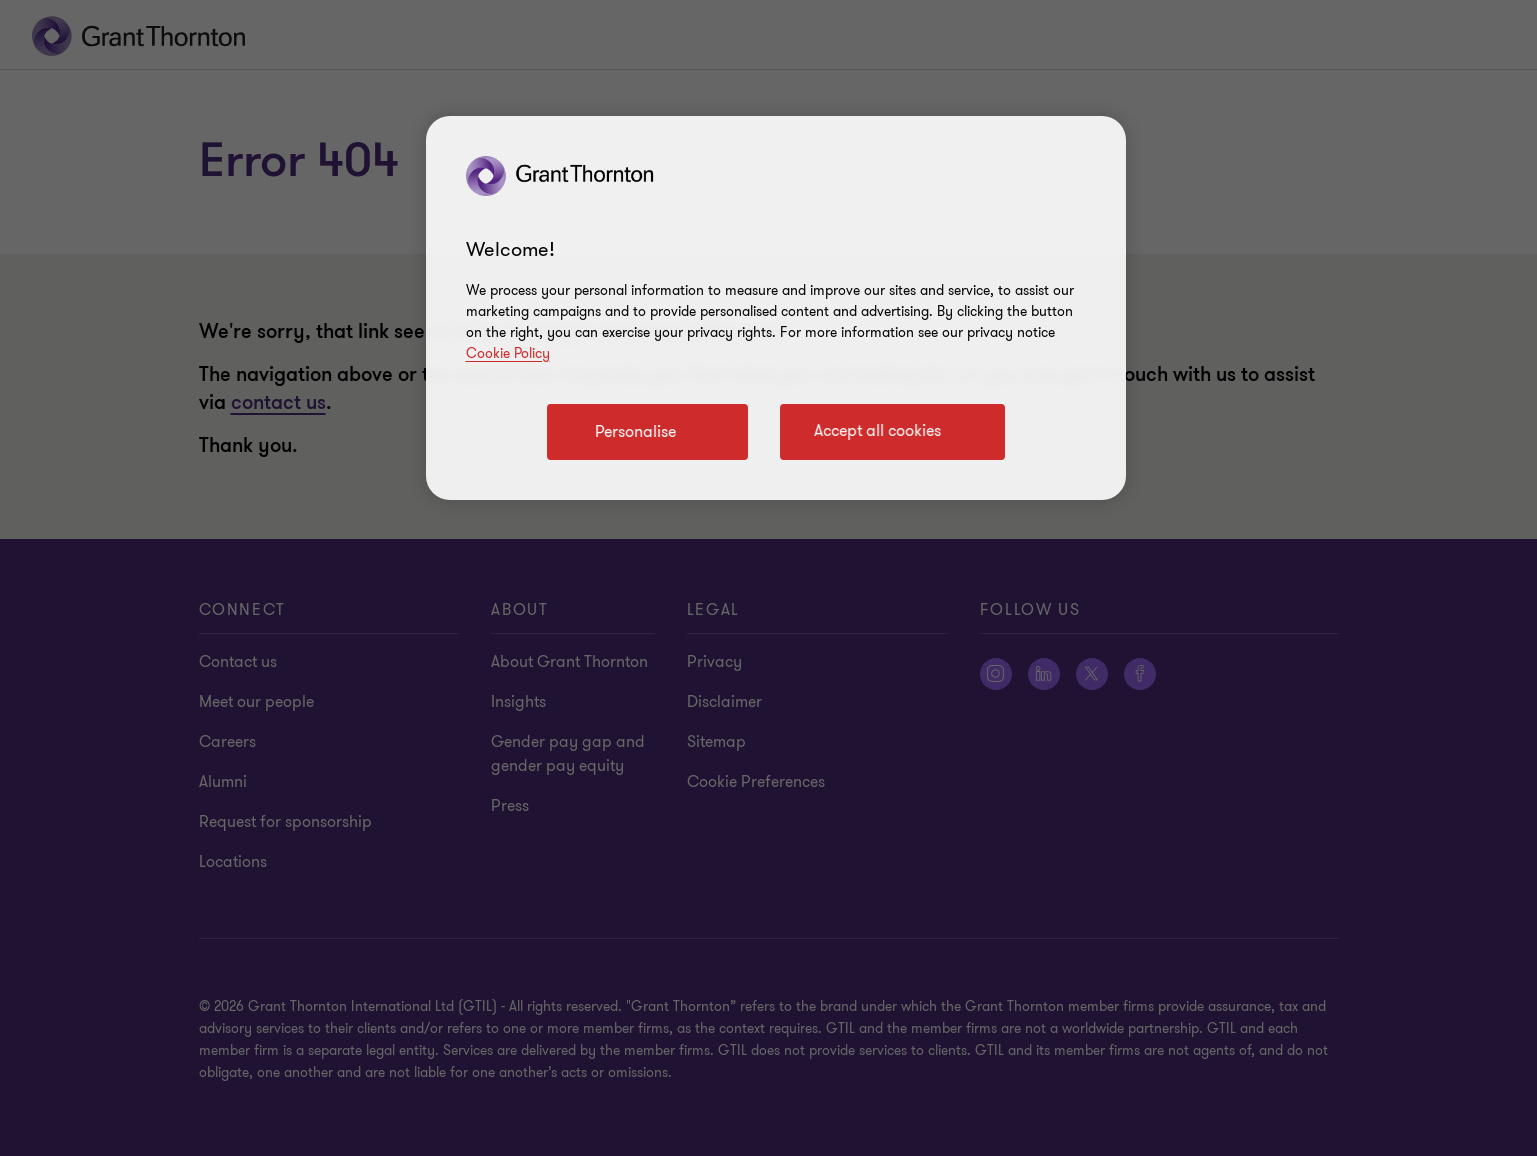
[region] (776, 308)
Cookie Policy (508, 353)
